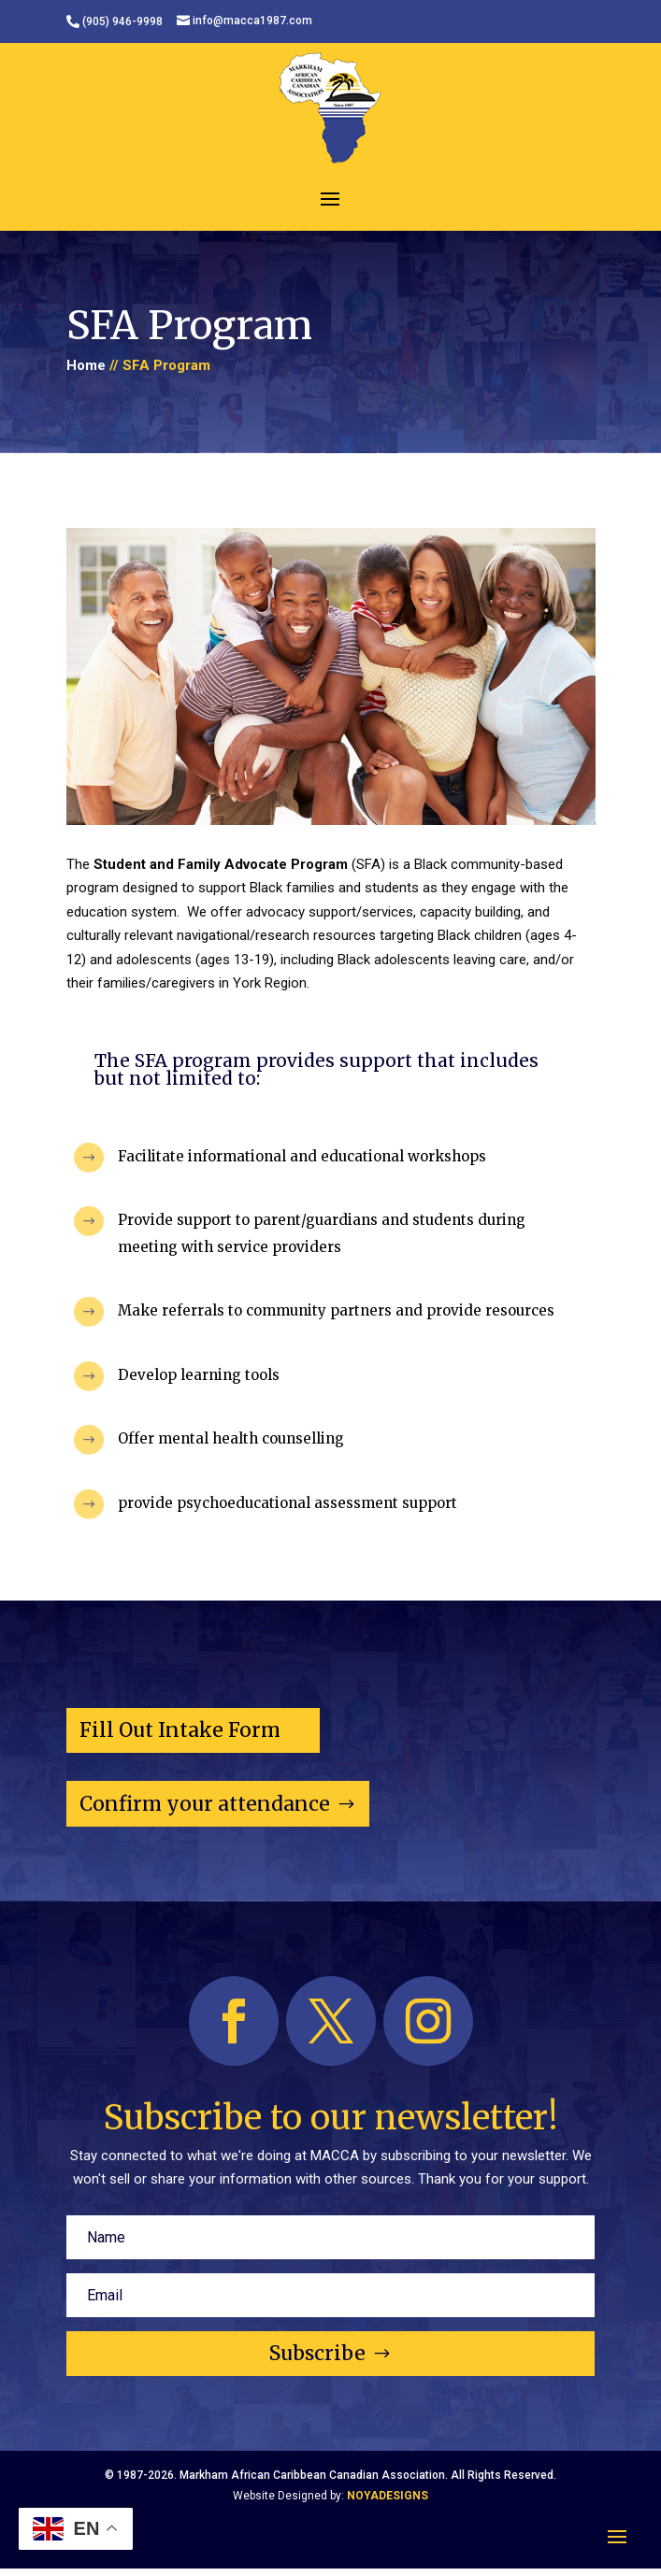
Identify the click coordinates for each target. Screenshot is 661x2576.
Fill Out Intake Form (179, 1730)
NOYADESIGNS (387, 2495)
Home (86, 365)
